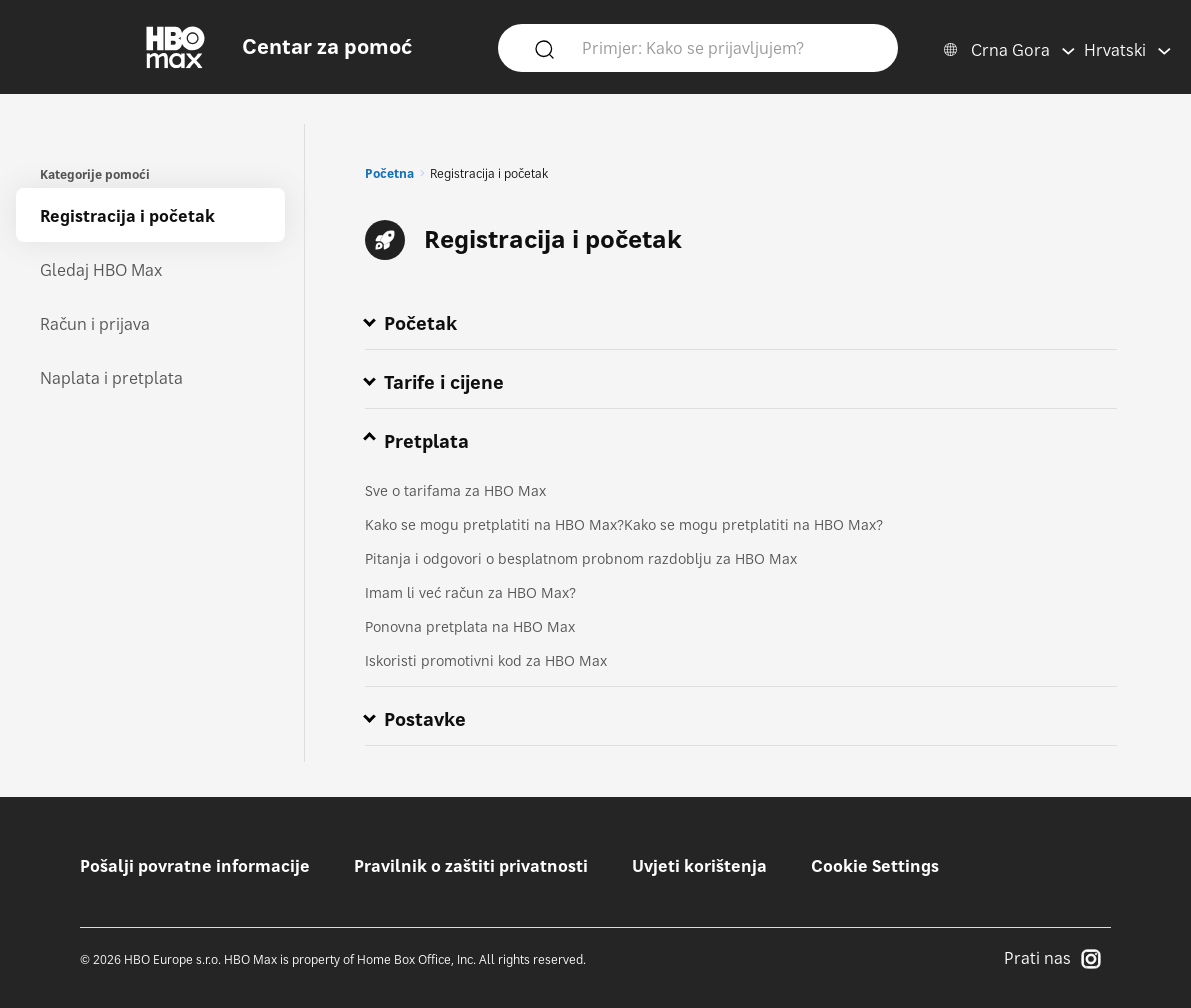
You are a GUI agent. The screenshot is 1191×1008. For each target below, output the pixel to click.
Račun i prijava (95, 324)
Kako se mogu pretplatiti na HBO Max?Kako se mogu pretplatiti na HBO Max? (624, 524)
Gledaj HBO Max (101, 270)
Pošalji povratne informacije (195, 866)
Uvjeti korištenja (699, 866)
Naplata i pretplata (111, 378)
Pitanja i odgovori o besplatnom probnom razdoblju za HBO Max (581, 558)
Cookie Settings (875, 866)
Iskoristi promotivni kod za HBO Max (486, 660)
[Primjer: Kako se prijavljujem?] (727, 47)
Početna (389, 173)
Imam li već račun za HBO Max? (470, 592)
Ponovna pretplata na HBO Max (470, 626)
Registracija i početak (127, 216)
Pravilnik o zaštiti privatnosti (471, 866)
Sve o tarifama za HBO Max (455, 490)
